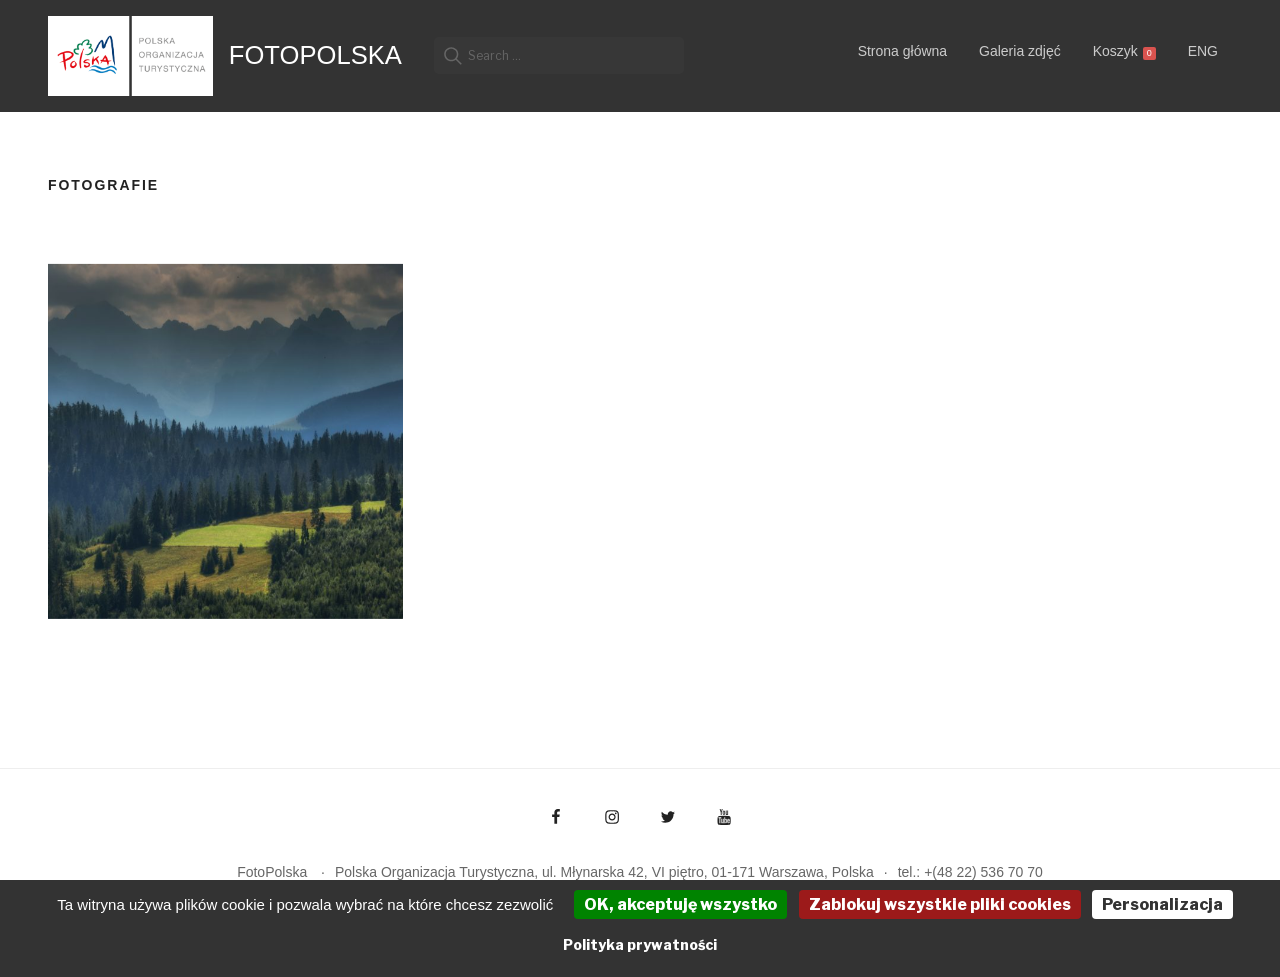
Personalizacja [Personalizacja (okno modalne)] (1162, 904)
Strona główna (903, 51)
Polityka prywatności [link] (640, 944)
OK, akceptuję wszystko (680, 904)
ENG (1203, 51)
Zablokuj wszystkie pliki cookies (940, 904)
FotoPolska (315, 55)
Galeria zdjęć (1020, 51)
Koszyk (1124, 51)
